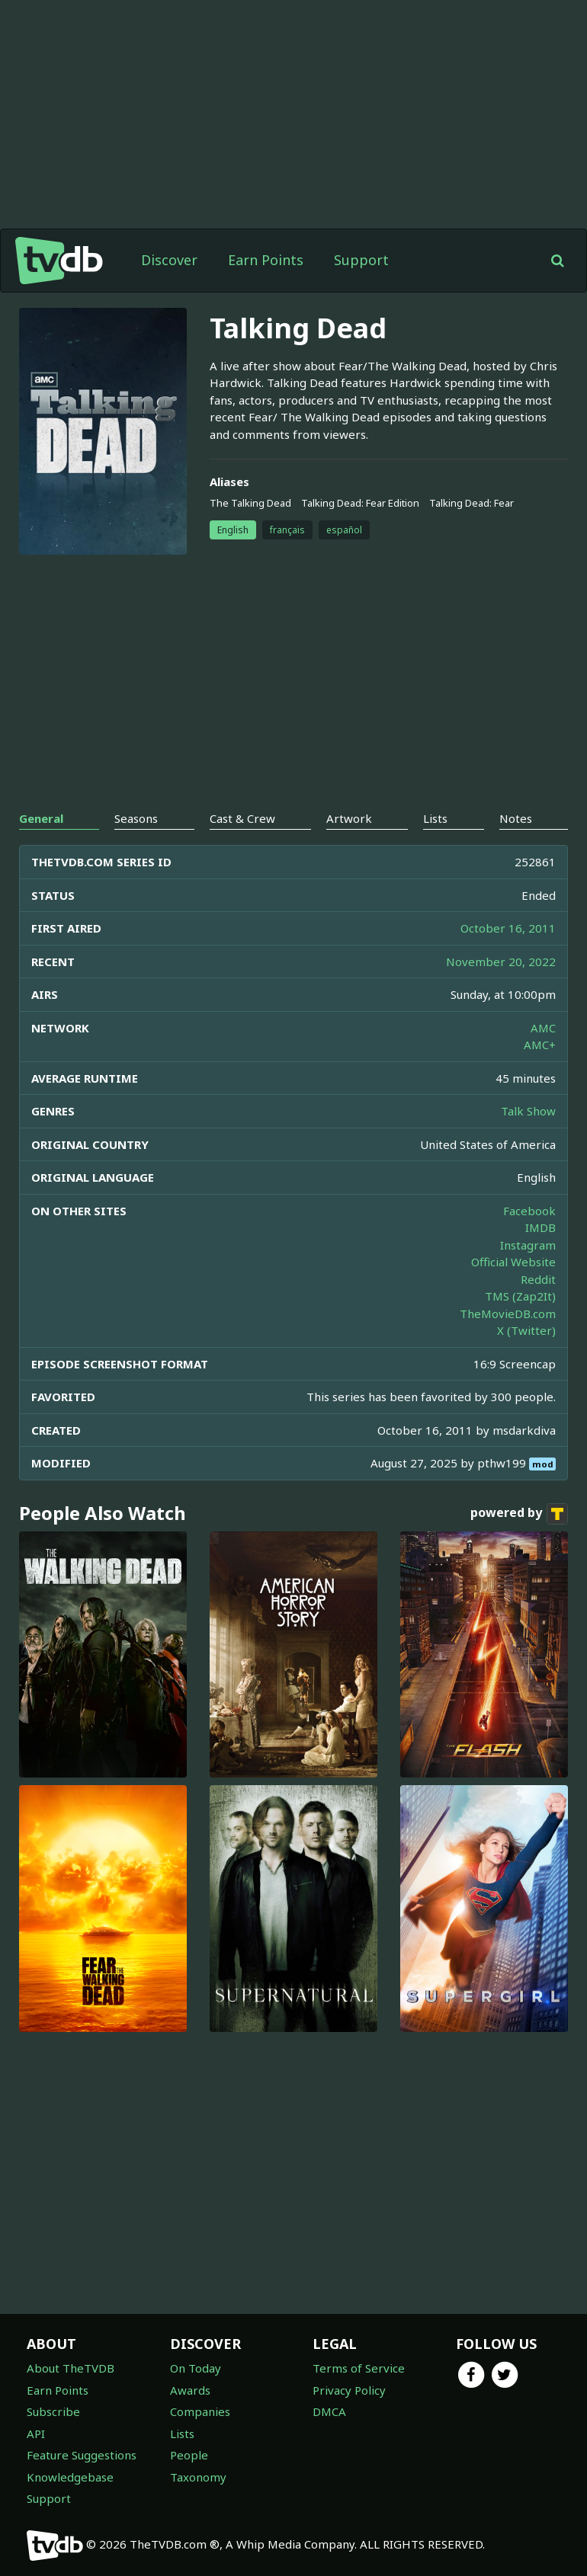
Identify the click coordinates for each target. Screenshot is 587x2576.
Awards (190, 2390)
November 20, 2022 (501, 961)
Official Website (513, 1261)
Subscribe (53, 2411)
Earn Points (265, 260)
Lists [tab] (435, 818)
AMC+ (540, 1044)
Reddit (538, 1279)
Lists (182, 2433)
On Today (195, 2368)
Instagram (528, 1245)
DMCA (329, 2411)
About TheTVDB (70, 2368)
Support (361, 260)
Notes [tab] (515, 818)
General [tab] (41, 818)
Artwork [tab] (349, 818)
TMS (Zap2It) (520, 1296)
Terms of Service (359, 2368)
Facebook (529, 1210)
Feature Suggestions (81, 2454)
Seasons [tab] (136, 818)
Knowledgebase (70, 2477)
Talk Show (528, 1110)
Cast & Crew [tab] (242, 818)
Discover (169, 260)
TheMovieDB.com (508, 1313)
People (189, 2454)
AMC (543, 1027)
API (36, 2433)
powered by (519, 1514)
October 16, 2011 (508, 928)
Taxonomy (198, 2477)
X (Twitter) (526, 1330)
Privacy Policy (349, 2390)
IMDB (540, 1227)
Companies (200, 2411)
